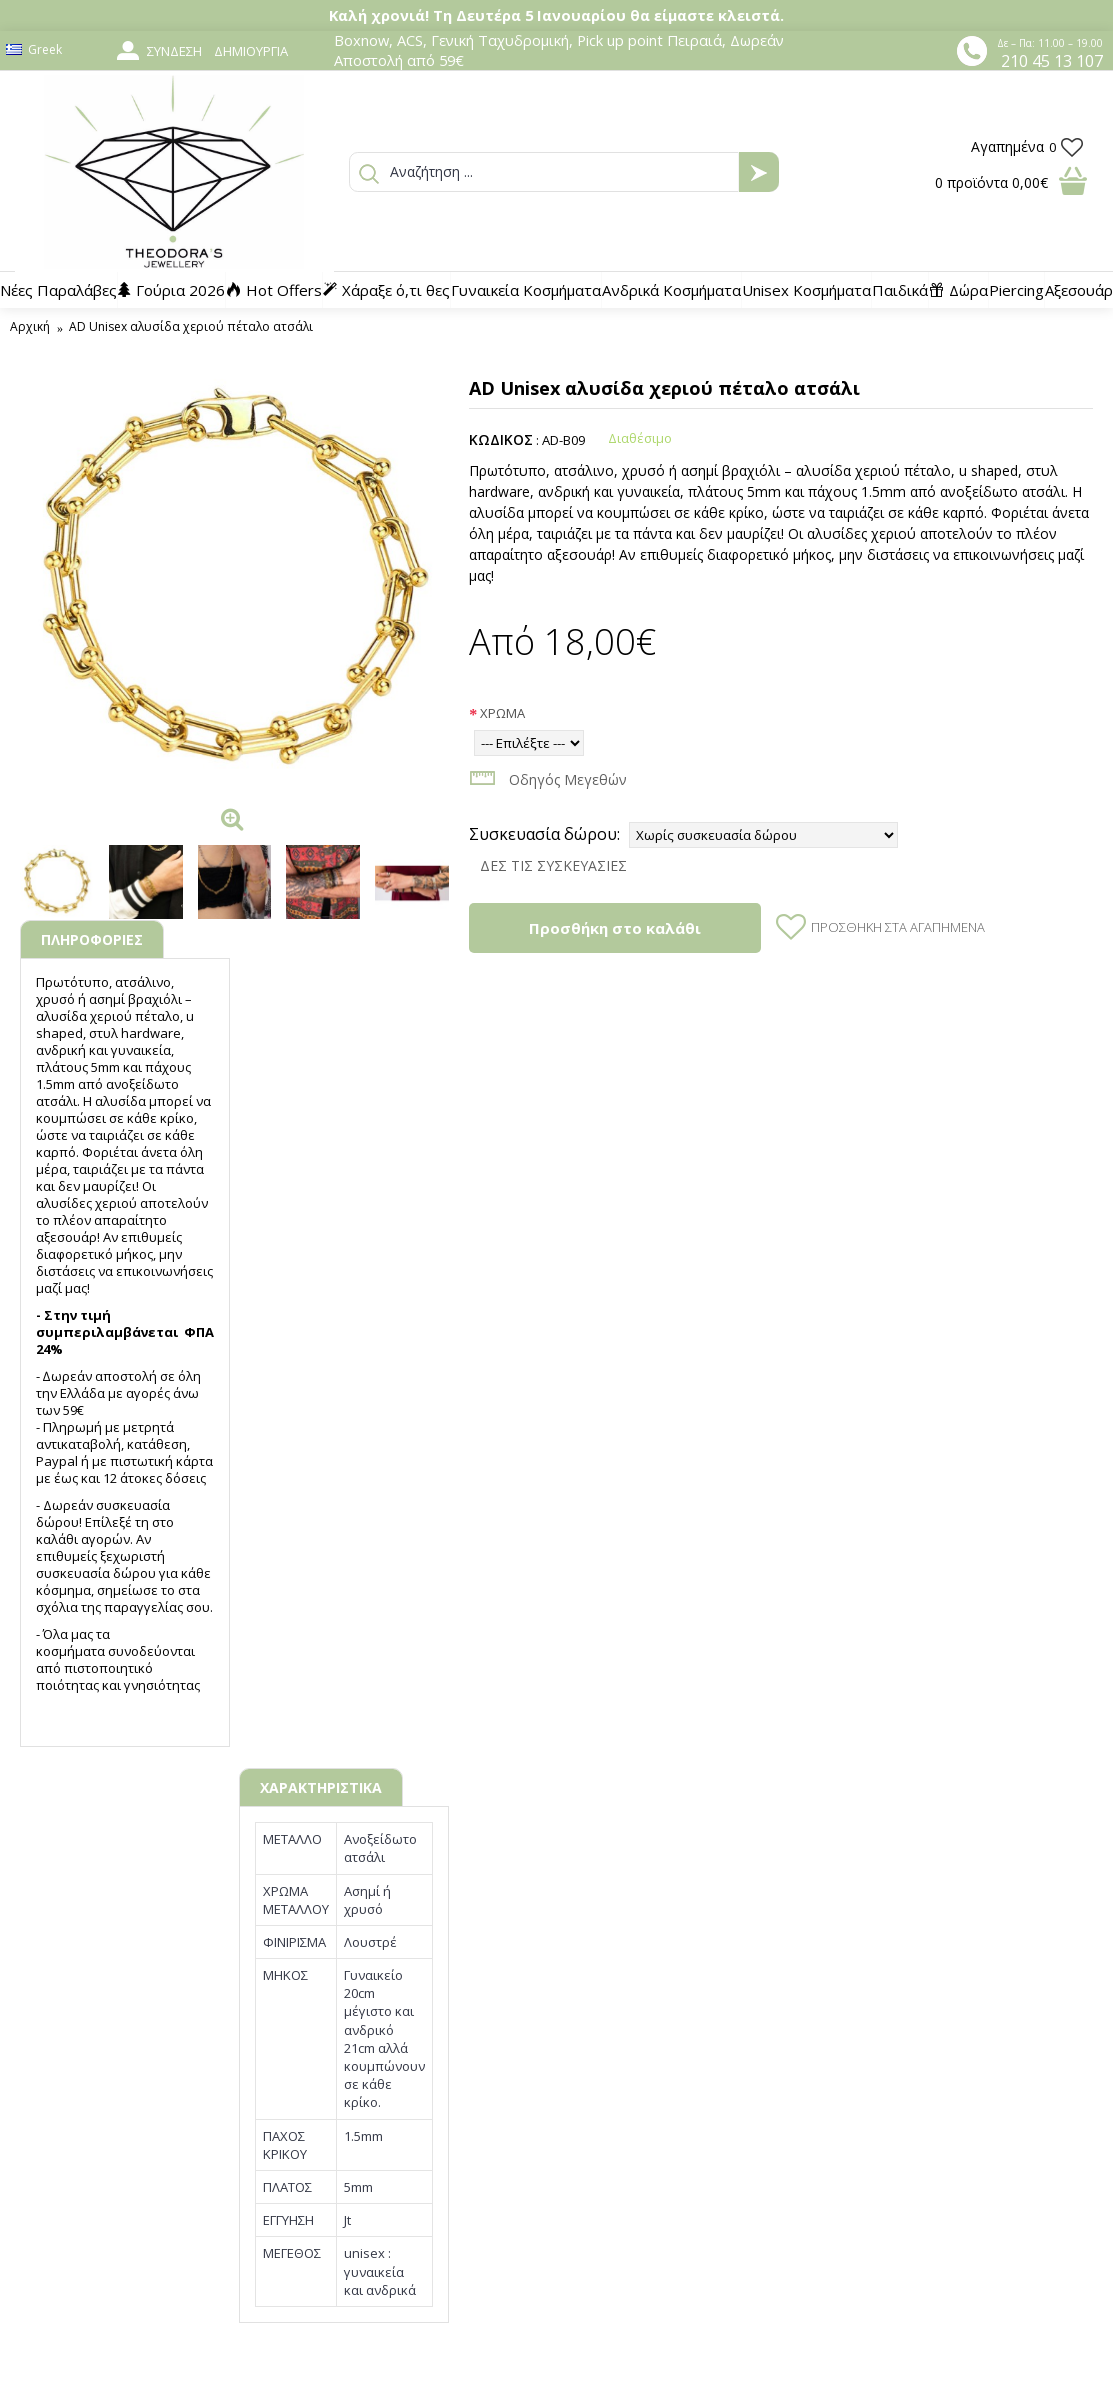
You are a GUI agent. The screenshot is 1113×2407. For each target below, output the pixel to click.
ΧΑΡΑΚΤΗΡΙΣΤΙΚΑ (321, 1787)
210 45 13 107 (1052, 61)
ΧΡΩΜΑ (502, 713)
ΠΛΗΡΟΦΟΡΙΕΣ (92, 939)
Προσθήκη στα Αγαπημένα (898, 927)
